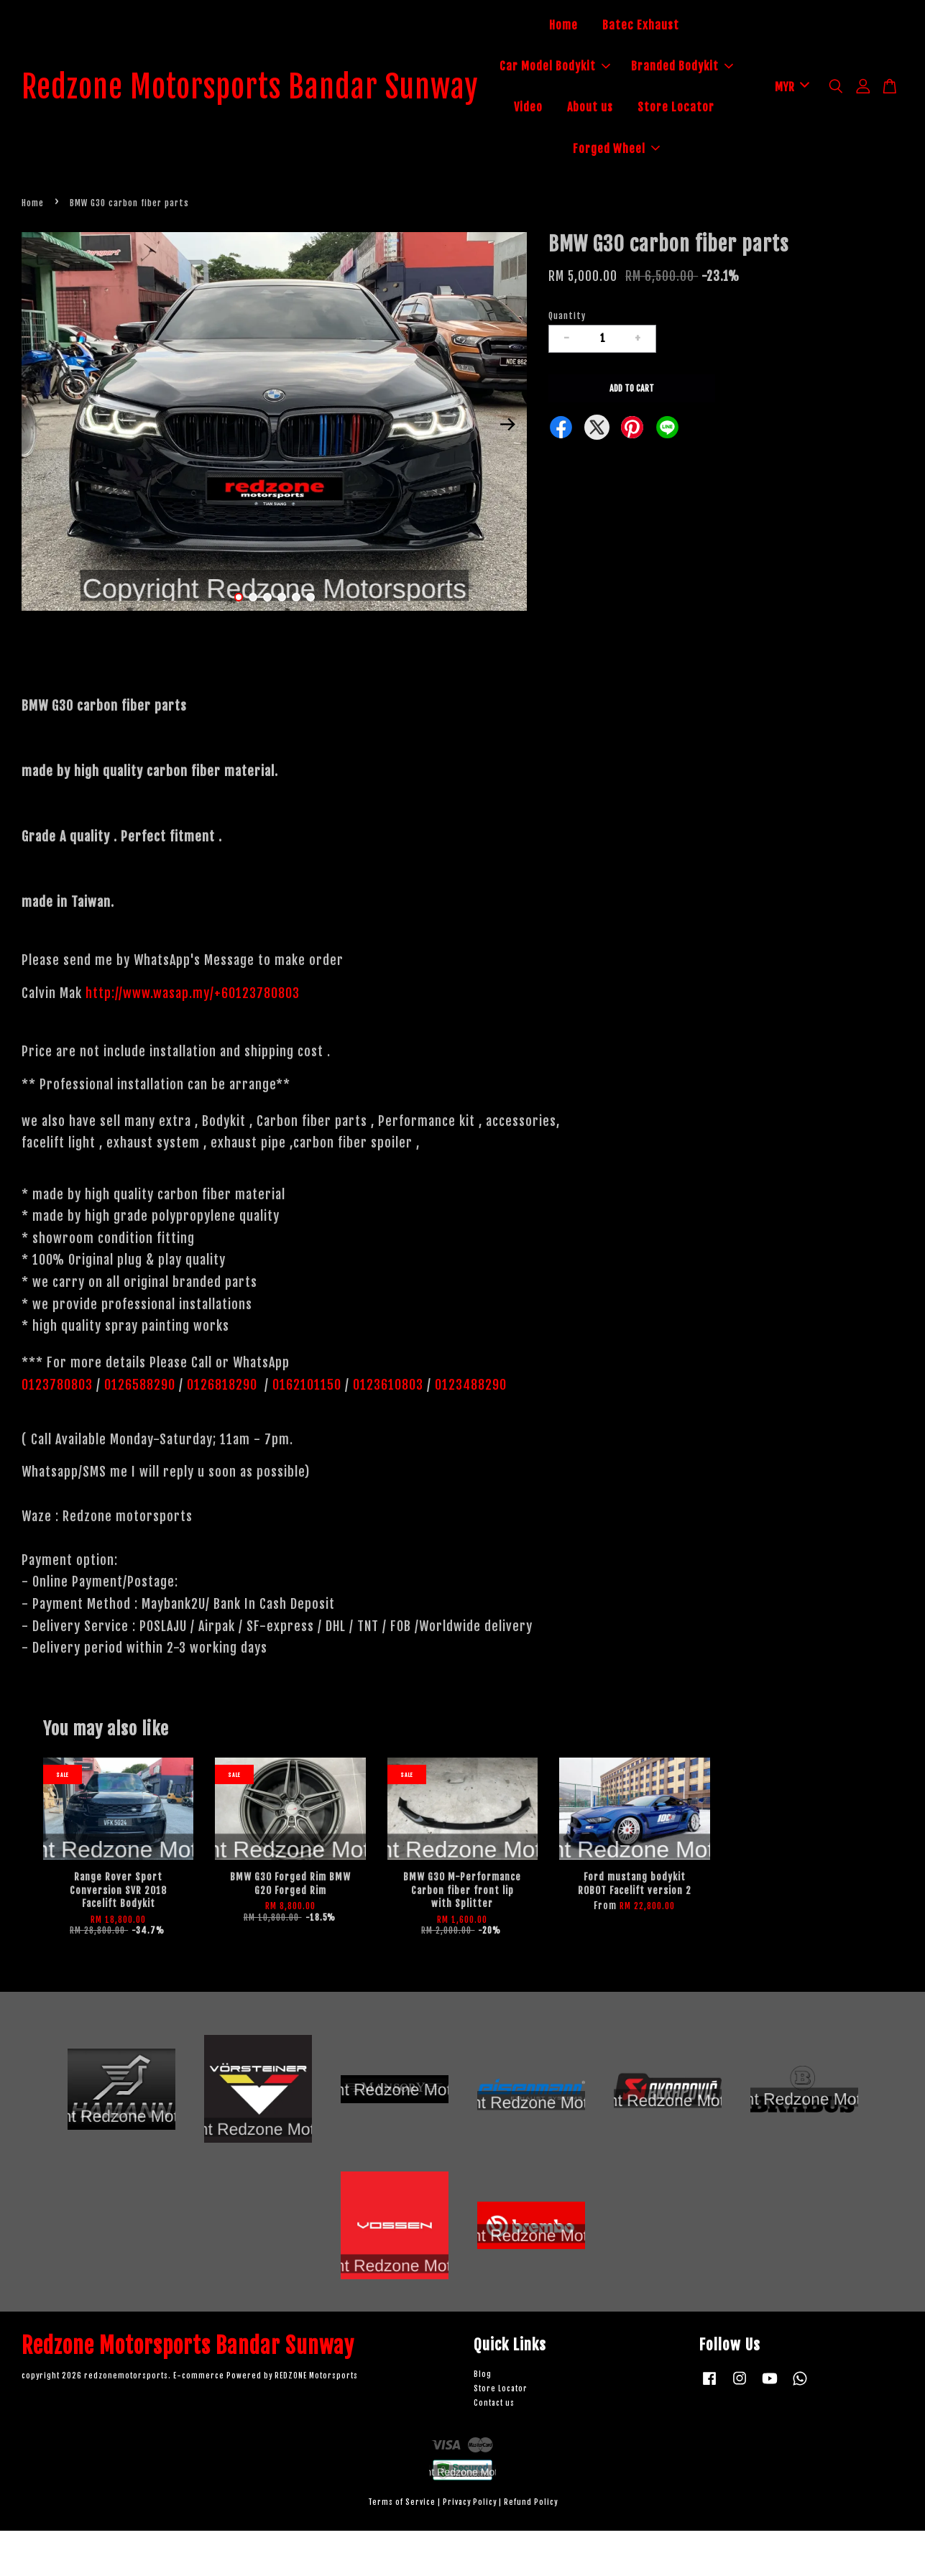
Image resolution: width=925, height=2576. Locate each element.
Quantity (567, 361)
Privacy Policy (470, 2547)
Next (507, 469)
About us (594, 151)
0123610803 (388, 1430)
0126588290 (139, 1430)
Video (705, 109)
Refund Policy (531, 2547)
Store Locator (679, 151)
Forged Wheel (645, 192)
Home (593, 27)
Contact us (494, 2448)
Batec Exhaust (670, 27)
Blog (483, 2419)
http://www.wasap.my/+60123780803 (193, 1038)
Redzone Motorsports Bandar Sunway (280, 110)
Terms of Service (402, 2547)
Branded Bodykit (620, 109)
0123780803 (59, 1430)
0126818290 (224, 1430)
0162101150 (305, 1430)
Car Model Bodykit (646, 68)
